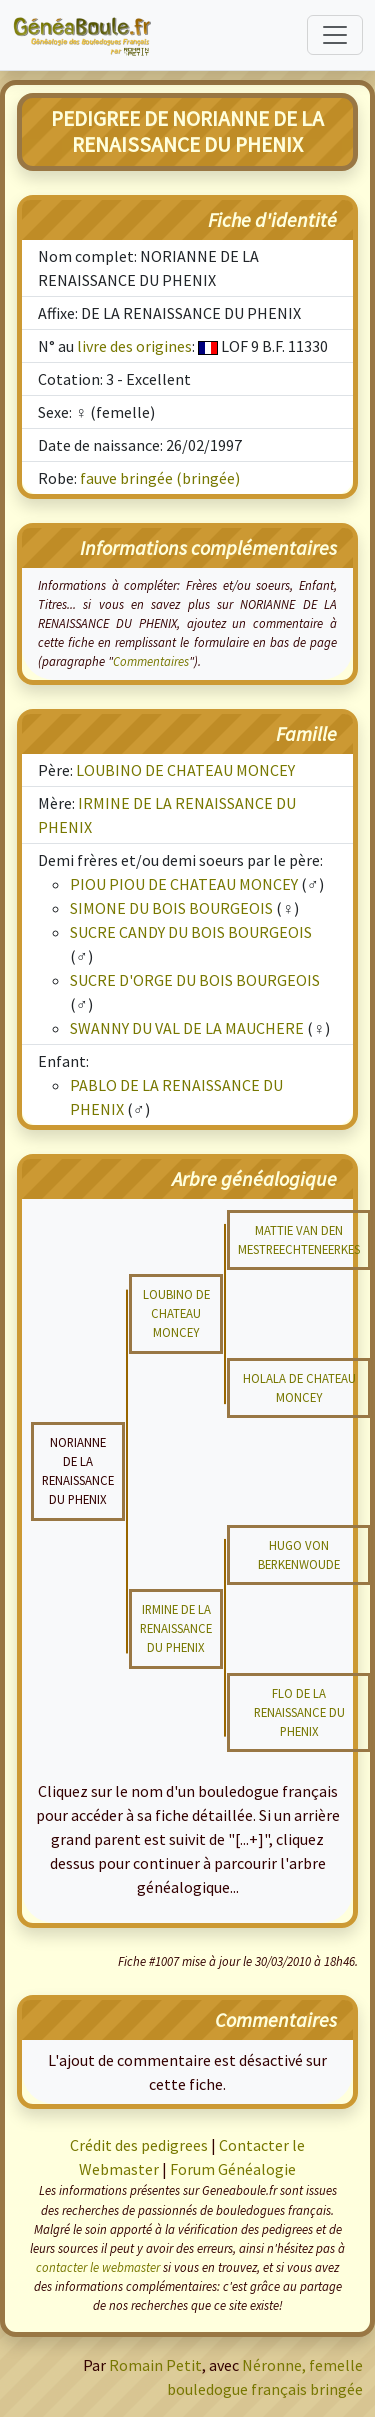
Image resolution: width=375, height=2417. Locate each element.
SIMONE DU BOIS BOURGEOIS (171, 908)
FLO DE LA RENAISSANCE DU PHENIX (299, 1712)
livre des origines (134, 346)
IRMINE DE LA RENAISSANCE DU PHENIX (176, 1628)
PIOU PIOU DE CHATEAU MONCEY (184, 884)
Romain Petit (155, 2365)
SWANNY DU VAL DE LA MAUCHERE (187, 1028)
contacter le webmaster (98, 2267)
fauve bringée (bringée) (160, 478)
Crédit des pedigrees (139, 2145)
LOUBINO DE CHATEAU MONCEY (185, 770)
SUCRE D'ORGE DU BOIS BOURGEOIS (195, 980)
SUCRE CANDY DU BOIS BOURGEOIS (191, 932)
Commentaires (151, 661)
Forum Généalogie (233, 2169)
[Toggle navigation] (335, 35)
